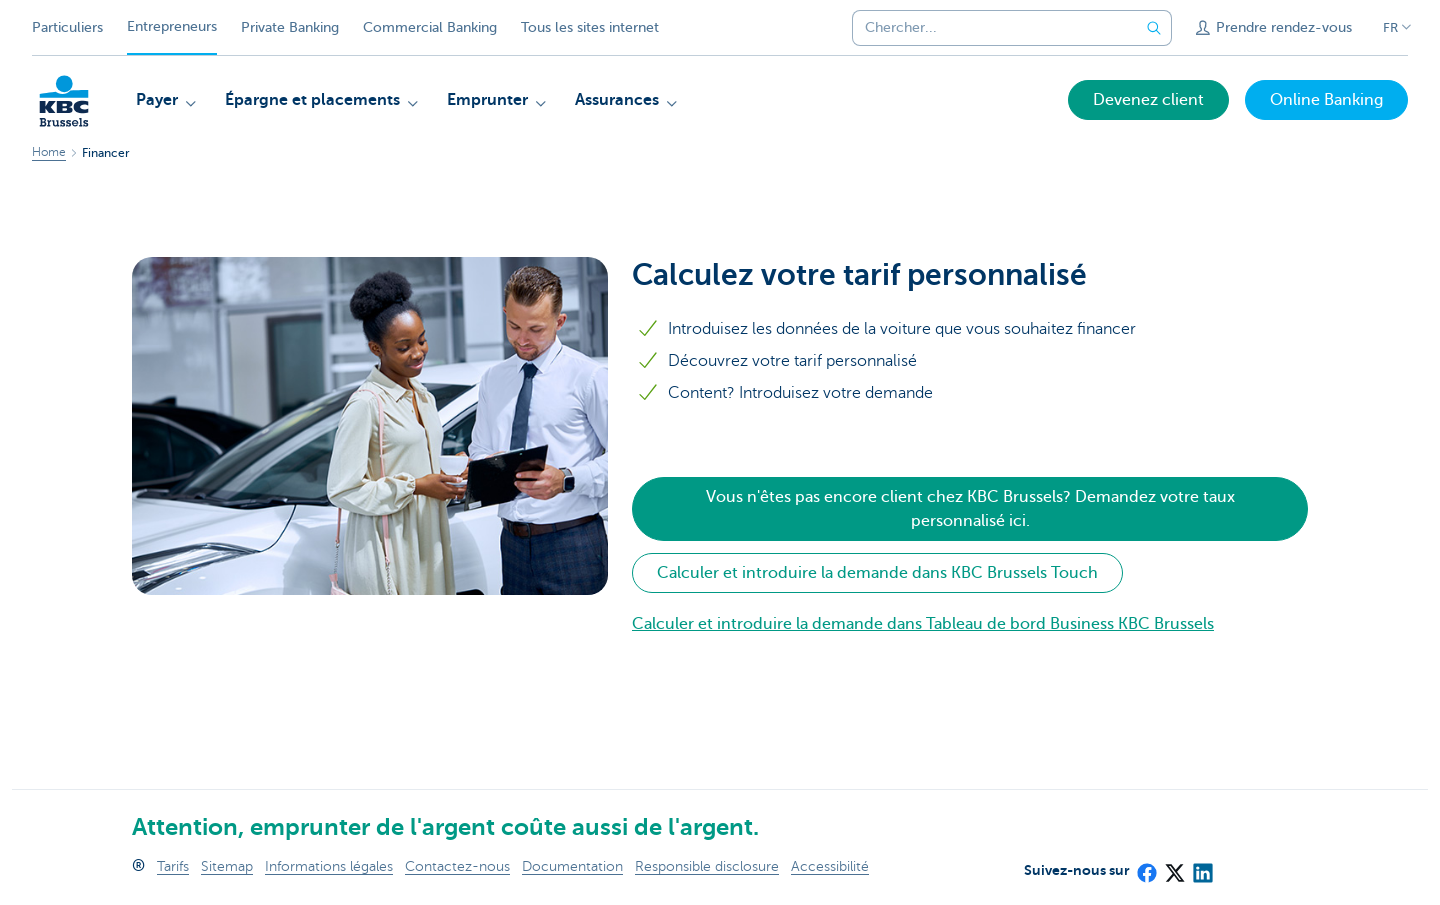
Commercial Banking (430, 27)
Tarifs (173, 866)
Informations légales (329, 866)
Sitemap (227, 866)
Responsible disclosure (707, 866)
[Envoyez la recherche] (1154, 28)
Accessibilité (830, 866)
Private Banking (290, 27)
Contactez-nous (457, 866)
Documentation (572, 866)
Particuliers (67, 27)
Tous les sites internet (590, 27)
